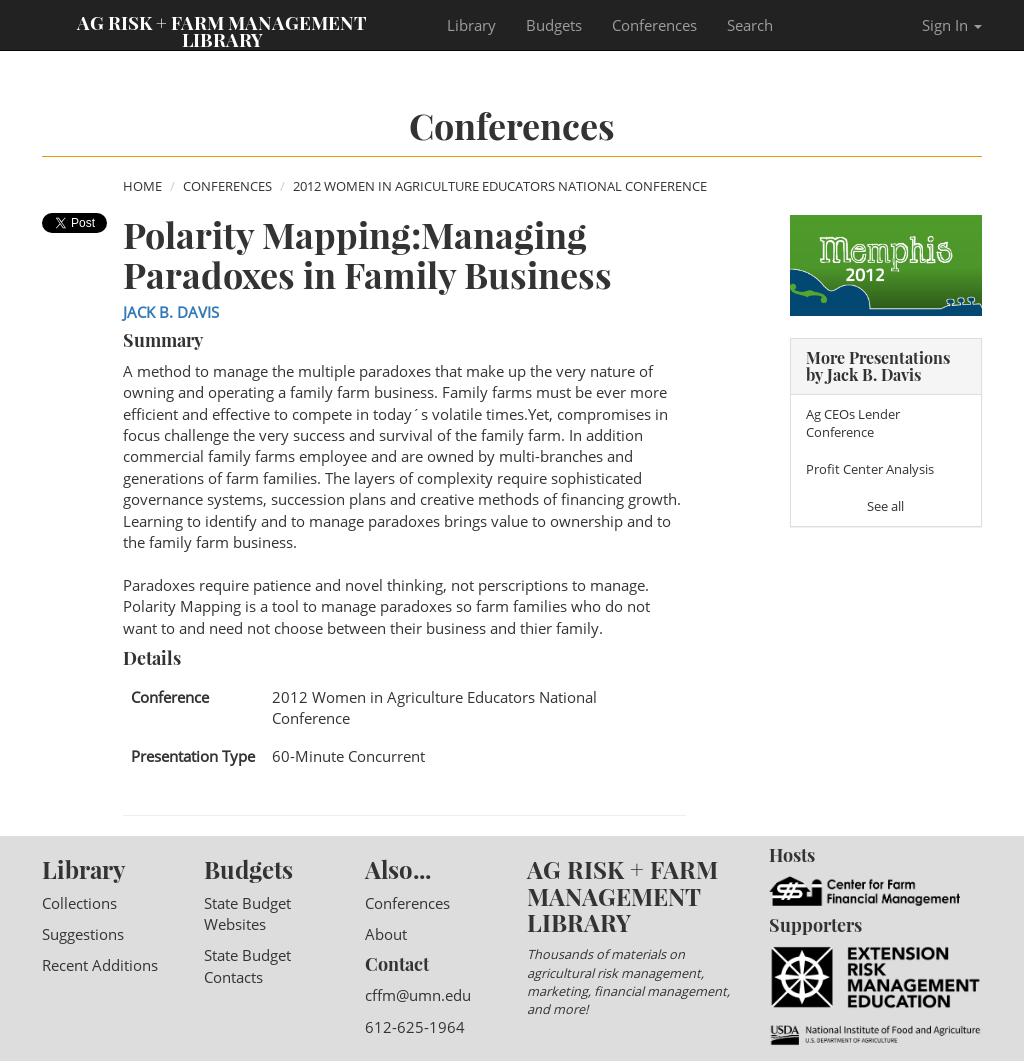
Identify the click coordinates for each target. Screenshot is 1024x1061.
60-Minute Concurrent (348, 756)
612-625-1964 (415, 1027)
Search (750, 25)
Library (471, 25)
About (386, 934)
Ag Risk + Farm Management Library (222, 30)
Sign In (952, 25)
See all (885, 506)
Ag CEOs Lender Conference (853, 423)
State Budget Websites (247, 913)
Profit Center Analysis (870, 469)
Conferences (654, 25)
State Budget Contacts (247, 965)
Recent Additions (100, 965)
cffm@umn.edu (418, 995)
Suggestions (83, 934)
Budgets (554, 25)
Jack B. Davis (171, 312)
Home (142, 186)
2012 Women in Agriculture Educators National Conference (500, 186)
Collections (79, 903)
